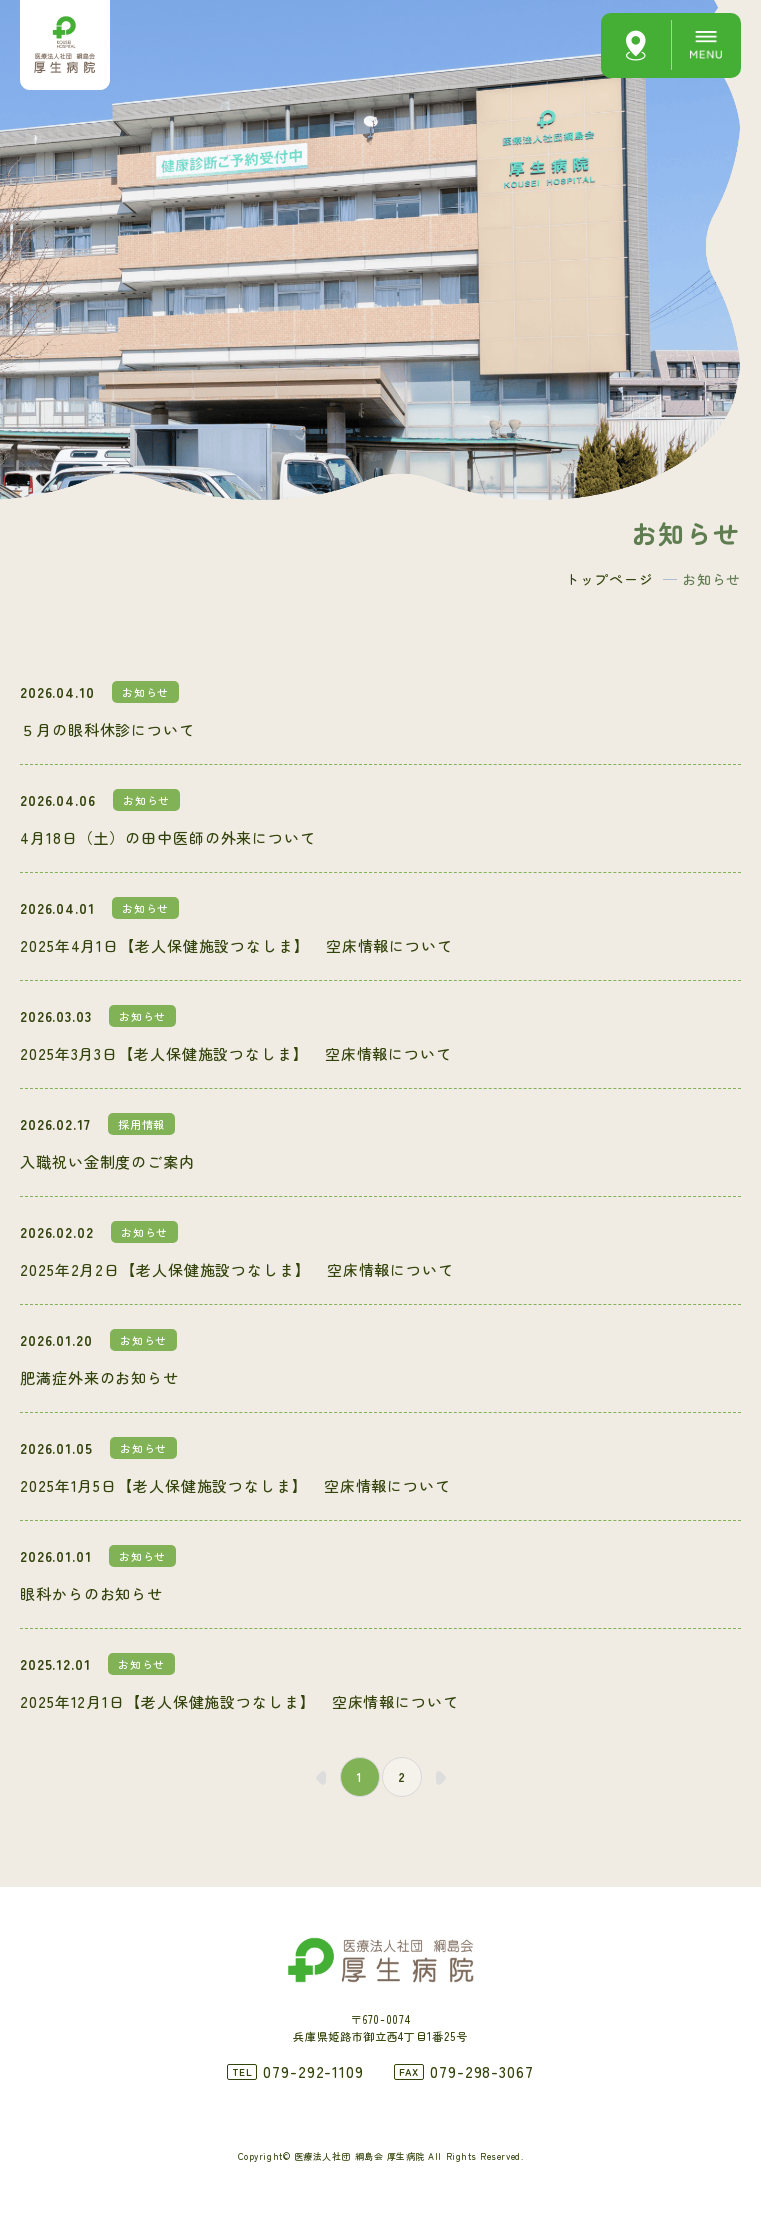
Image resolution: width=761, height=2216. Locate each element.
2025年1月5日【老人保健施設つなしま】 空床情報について (235, 1485)
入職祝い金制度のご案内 (107, 1161)
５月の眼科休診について (107, 729)
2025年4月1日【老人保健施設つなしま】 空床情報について (236, 945)
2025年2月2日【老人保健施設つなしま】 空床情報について (237, 1269)
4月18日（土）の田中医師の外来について (168, 837)
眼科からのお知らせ (91, 1593)
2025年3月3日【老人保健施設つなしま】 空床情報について (236, 1053)
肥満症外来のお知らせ (99, 1377)
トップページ (609, 579)
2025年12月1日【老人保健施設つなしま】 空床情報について (239, 1701)
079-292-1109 (313, 2071)
